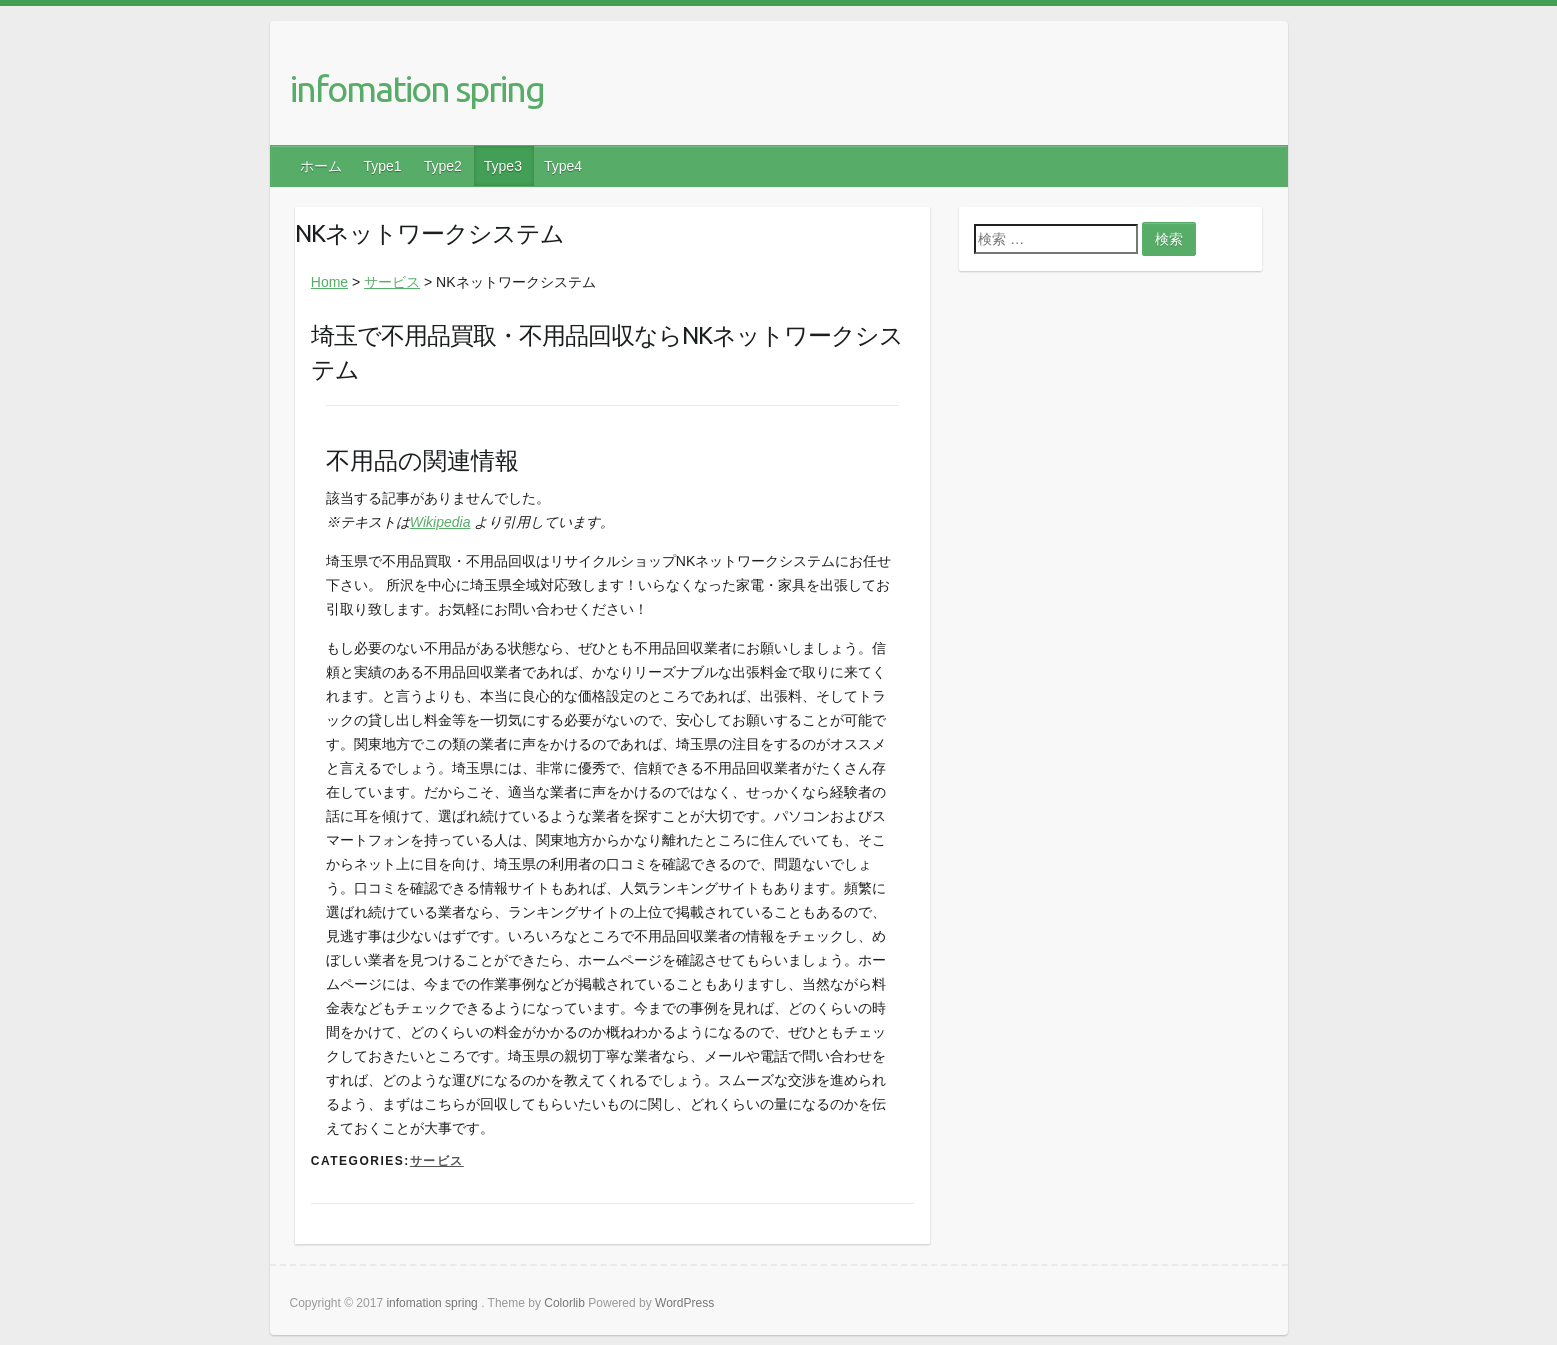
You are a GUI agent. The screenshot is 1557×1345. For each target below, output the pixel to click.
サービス (392, 282)
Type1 (383, 166)
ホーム (321, 166)
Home (329, 282)
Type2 (443, 166)
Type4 (563, 166)
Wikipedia (440, 522)
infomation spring (417, 88)
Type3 (503, 166)
